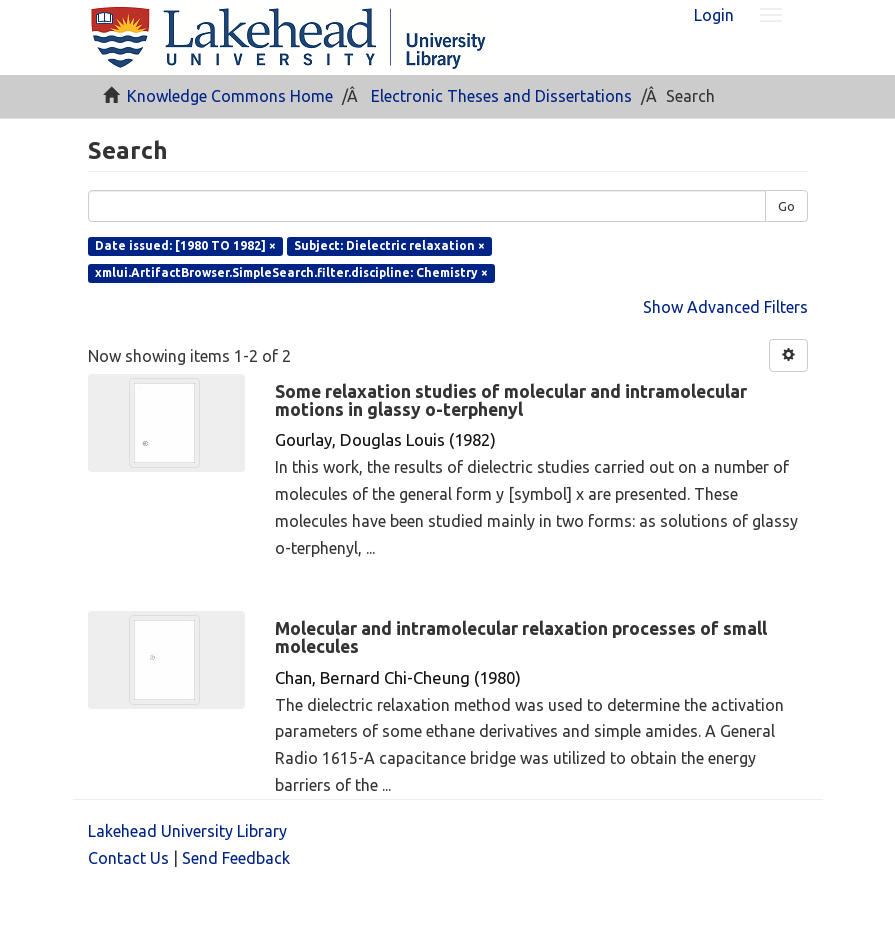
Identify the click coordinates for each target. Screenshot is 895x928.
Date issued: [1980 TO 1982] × (185, 245)
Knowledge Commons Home (230, 96)
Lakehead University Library (187, 831)
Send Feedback (236, 858)
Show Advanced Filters (725, 307)
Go (786, 206)
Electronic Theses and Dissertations (501, 96)
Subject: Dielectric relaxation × (389, 245)
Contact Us (128, 858)
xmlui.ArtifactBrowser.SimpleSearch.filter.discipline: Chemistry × (291, 272)
